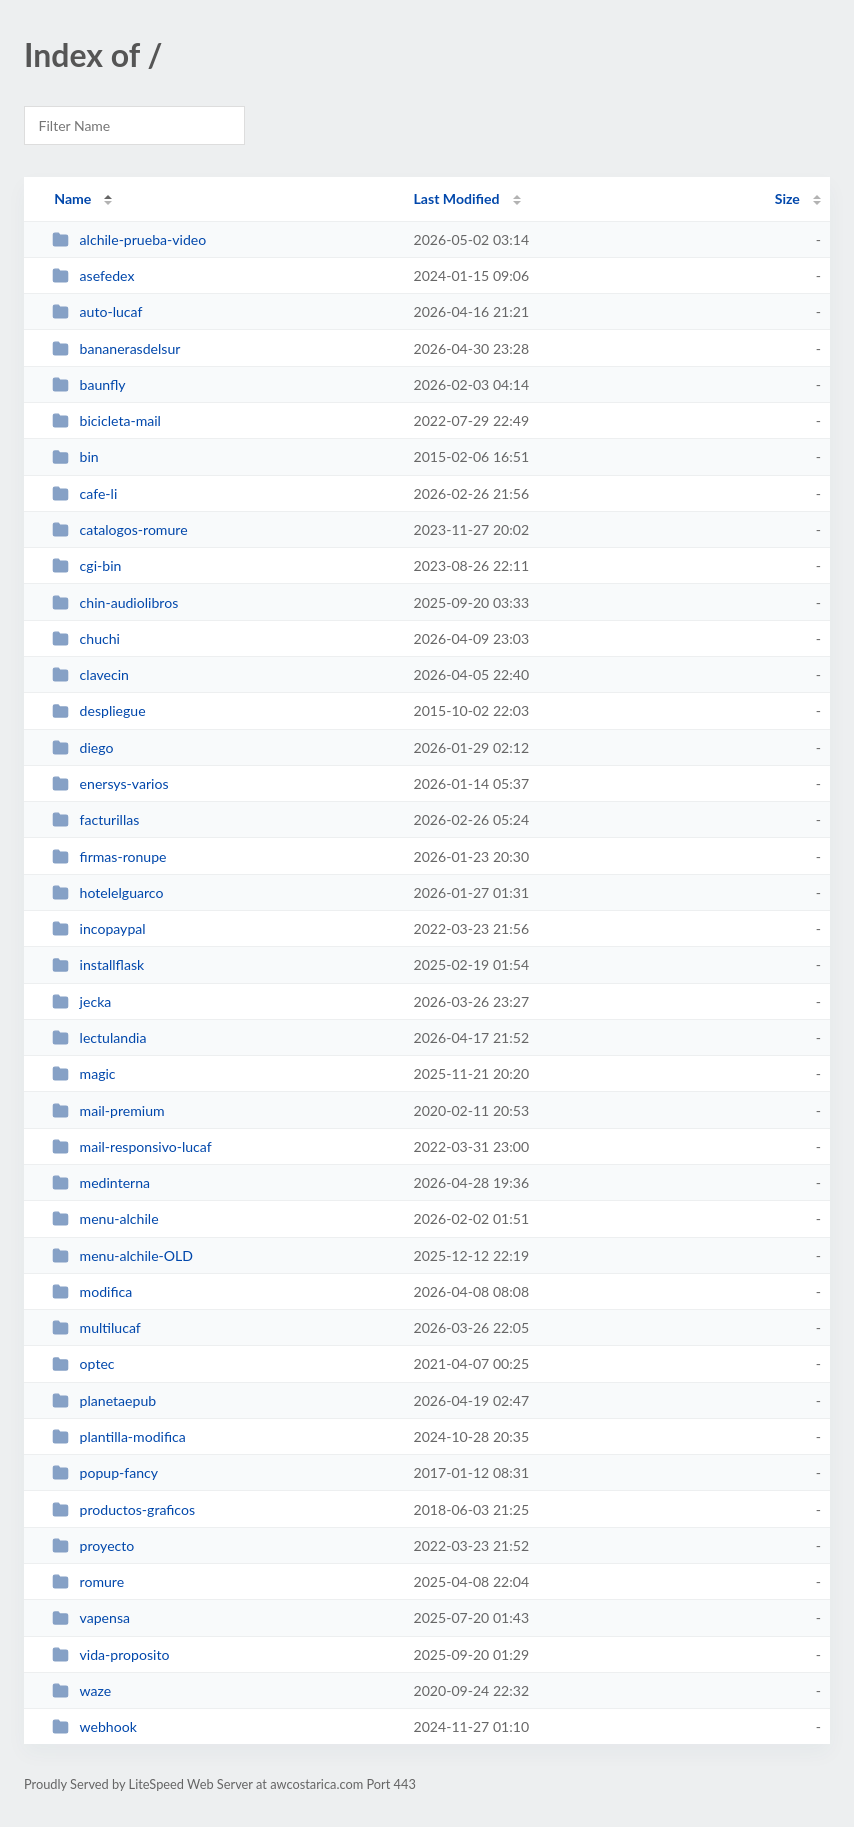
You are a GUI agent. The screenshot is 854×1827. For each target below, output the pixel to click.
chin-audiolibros (115, 602)
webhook (94, 1726)
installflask (98, 964)
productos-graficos (123, 1509)
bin (75, 456)
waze (81, 1690)
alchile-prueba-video (129, 239)
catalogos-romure (119, 529)
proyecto (93, 1545)
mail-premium (108, 1110)
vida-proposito (110, 1654)
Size (787, 198)
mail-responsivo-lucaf (132, 1146)
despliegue (98, 710)
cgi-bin (86, 565)
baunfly (88, 384)
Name (72, 198)
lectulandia (99, 1037)
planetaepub (104, 1400)
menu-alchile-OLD (122, 1255)
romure (88, 1581)
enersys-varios (110, 783)
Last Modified (457, 198)
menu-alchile (105, 1218)
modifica (92, 1291)
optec (83, 1363)
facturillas (95, 819)
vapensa (91, 1617)
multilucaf (96, 1327)
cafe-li (84, 493)
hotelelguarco (107, 892)
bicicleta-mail (106, 420)
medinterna (101, 1182)
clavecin (90, 674)
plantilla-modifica (119, 1436)
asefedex (93, 275)
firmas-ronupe (109, 856)
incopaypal (98, 928)
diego (82, 747)
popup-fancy (105, 1472)
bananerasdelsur (116, 348)
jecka (81, 1001)
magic (83, 1073)
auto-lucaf (97, 311)
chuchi (86, 638)
